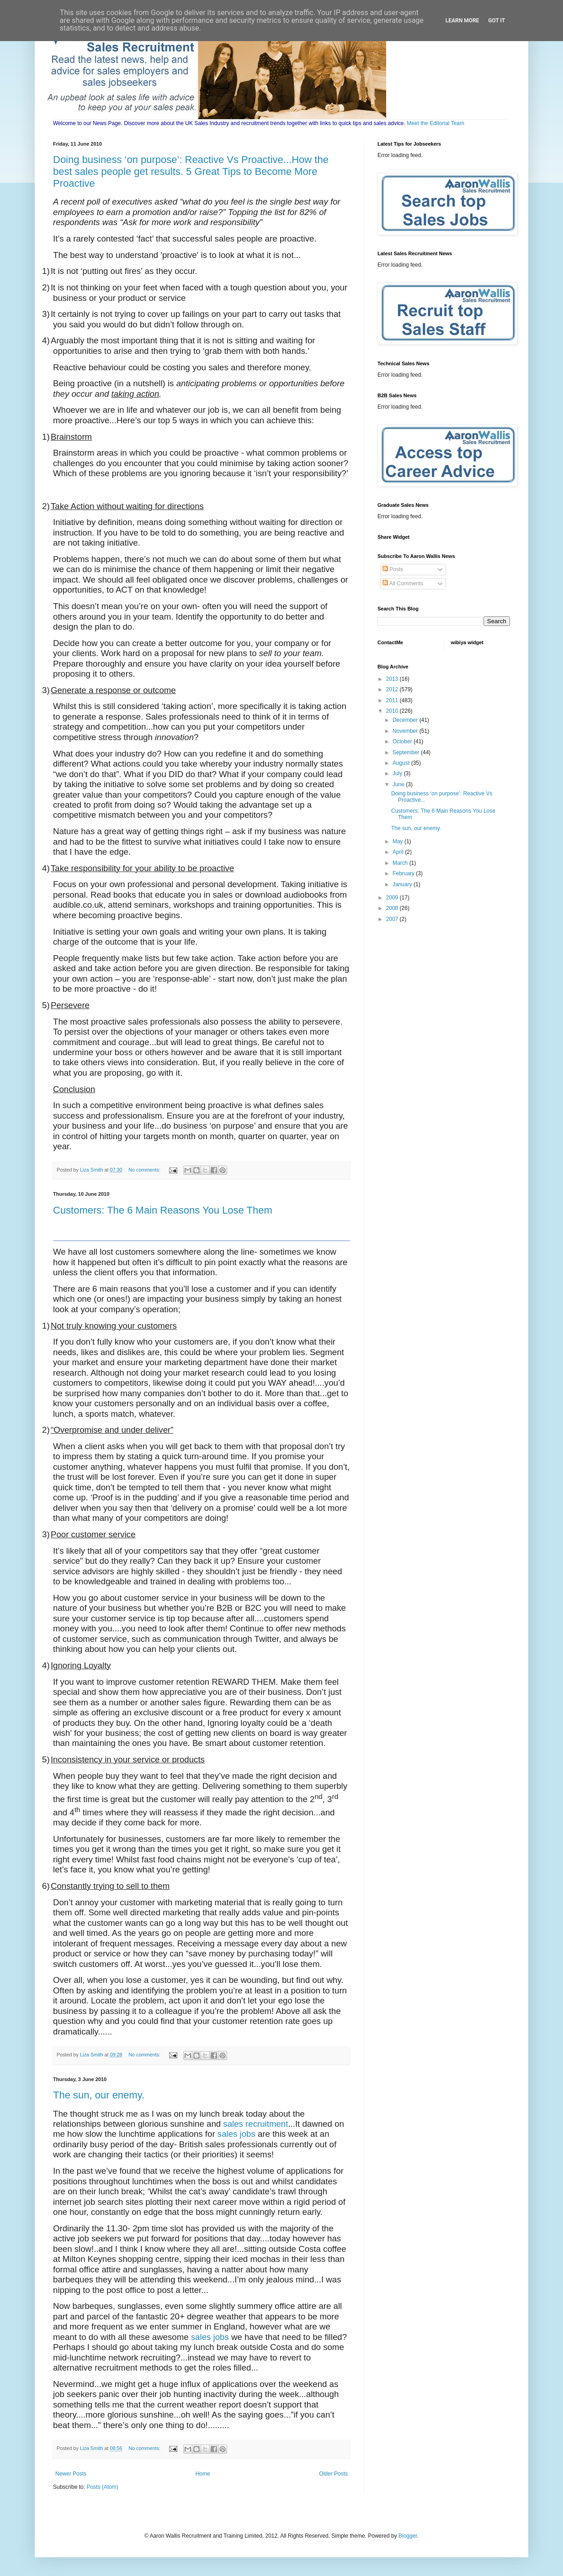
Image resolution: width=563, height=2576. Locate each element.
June (399, 784)
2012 (393, 689)
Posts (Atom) (102, 2487)
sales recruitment (255, 2124)
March (401, 863)
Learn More (462, 20)
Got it (496, 20)
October (403, 741)
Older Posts (333, 2474)
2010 (393, 711)
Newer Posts (70, 2474)
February (404, 873)
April (399, 852)
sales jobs (236, 2134)
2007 (393, 919)
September (407, 752)
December (406, 720)
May (398, 841)
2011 (393, 700)
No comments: (145, 1169)
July (398, 773)
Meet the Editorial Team (435, 123)
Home (203, 2474)
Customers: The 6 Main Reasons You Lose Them (162, 1210)
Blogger (407, 2536)
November (406, 731)
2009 (393, 897)
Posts (392, 569)
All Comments (402, 583)
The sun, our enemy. (98, 2095)
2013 (393, 679)
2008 (393, 908)
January (403, 884)
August (402, 763)
